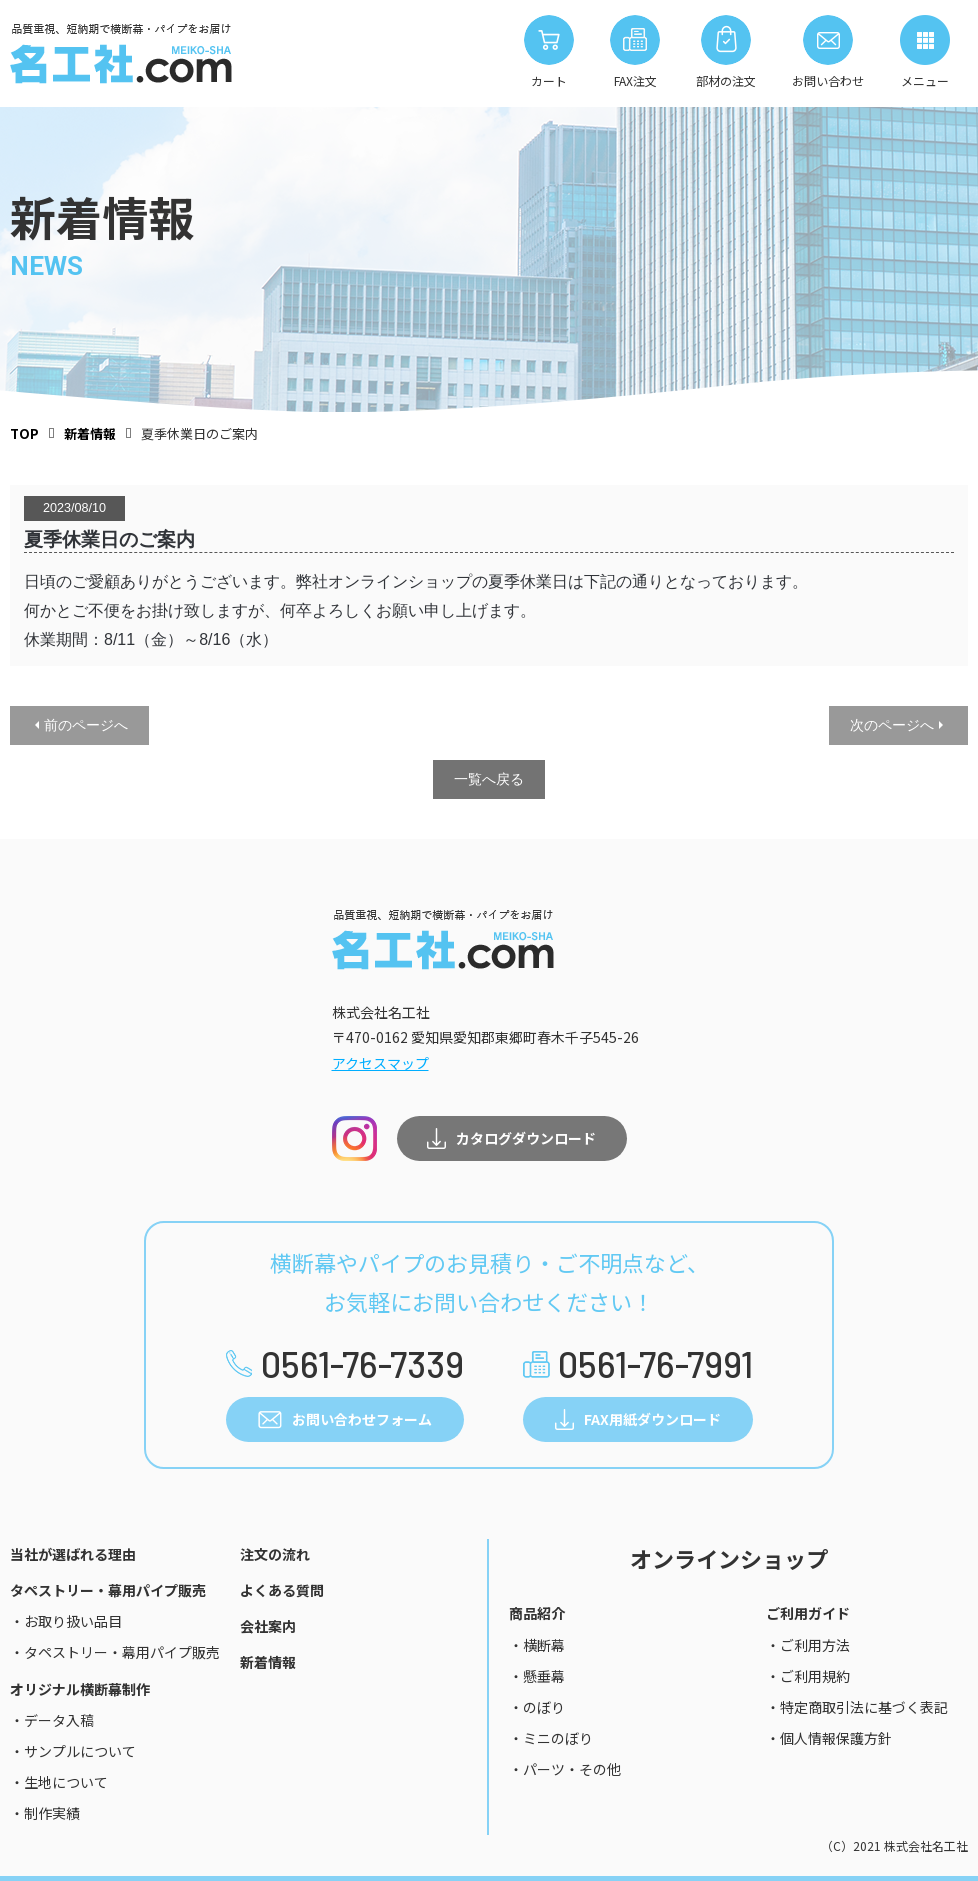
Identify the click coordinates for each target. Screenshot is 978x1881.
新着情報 (268, 1662)
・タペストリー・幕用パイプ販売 (115, 1652)
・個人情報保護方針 (829, 1738)
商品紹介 (537, 1613)
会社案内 (268, 1626)
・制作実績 (45, 1813)
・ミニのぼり (551, 1738)
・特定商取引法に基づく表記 (857, 1707)
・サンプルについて (73, 1751)
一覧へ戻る (489, 779)
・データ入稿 (52, 1720)
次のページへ (892, 725)
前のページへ (86, 725)
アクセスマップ (380, 1063)
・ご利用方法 (808, 1645)
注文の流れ (275, 1554)
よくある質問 (282, 1590)
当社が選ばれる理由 (73, 1554)
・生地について (59, 1782)
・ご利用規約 (808, 1676)
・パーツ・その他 (565, 1769)
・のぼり (537, 1707)
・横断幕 (537, 1645)
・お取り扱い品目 (66, 1621)
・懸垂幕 (537, 1676)
